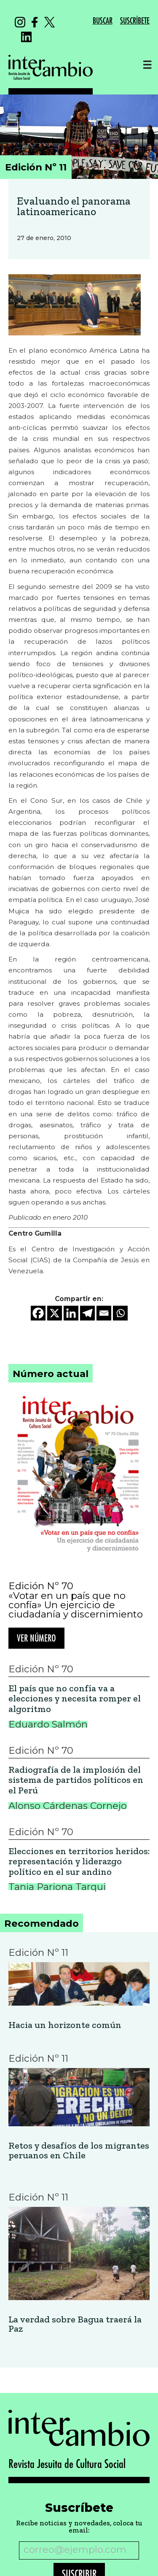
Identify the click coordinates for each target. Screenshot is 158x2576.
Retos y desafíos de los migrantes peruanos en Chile (78, 2150)
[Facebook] (38, 1313)
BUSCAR (102, 21)
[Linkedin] (71, 1313)
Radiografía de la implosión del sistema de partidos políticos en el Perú (75, 1780)
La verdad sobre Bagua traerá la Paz (75, 2324)
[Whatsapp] (120, 1313)
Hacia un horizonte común (64, 2025)
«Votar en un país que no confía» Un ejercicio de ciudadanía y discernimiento (75, 1605)
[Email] (103, 1313)
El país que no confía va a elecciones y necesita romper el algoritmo (74, 1699)
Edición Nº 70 (40, 1585)
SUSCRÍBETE (135, 21)
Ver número (36, 1638)
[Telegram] (87, 1313)
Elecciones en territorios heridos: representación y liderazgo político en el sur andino (79, 1861)
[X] (54, 1313)
